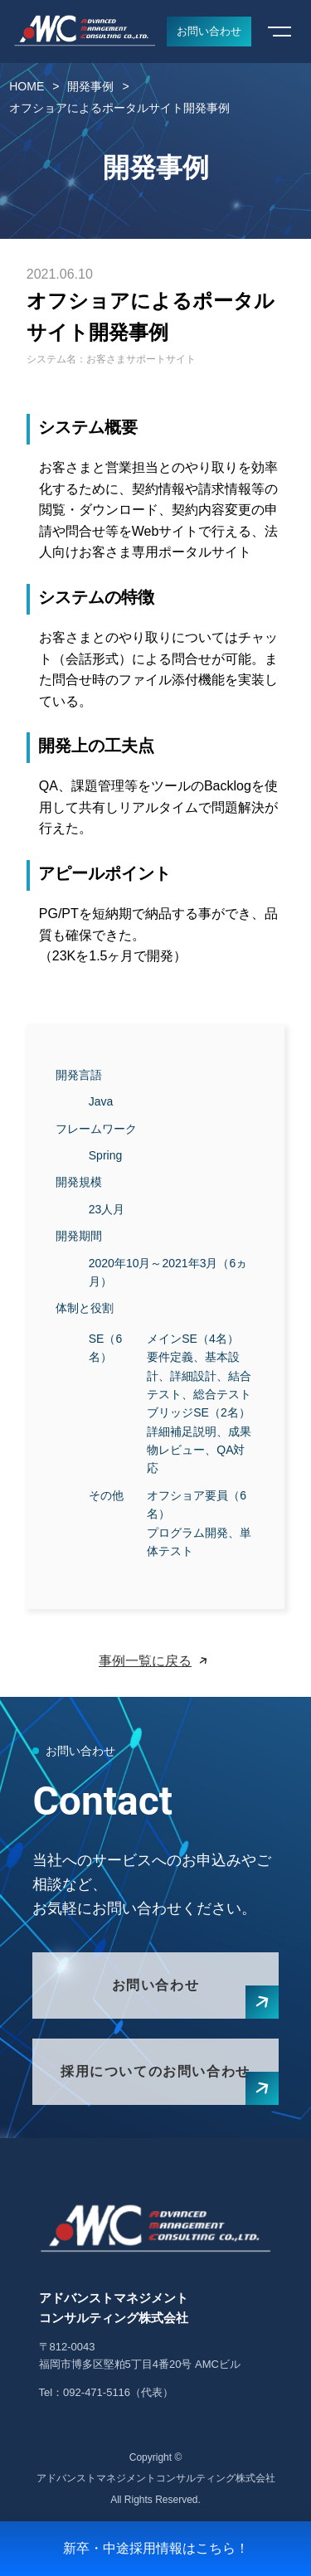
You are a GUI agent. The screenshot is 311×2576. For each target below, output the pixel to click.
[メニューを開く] (279, 31)
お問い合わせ (209, 31)
